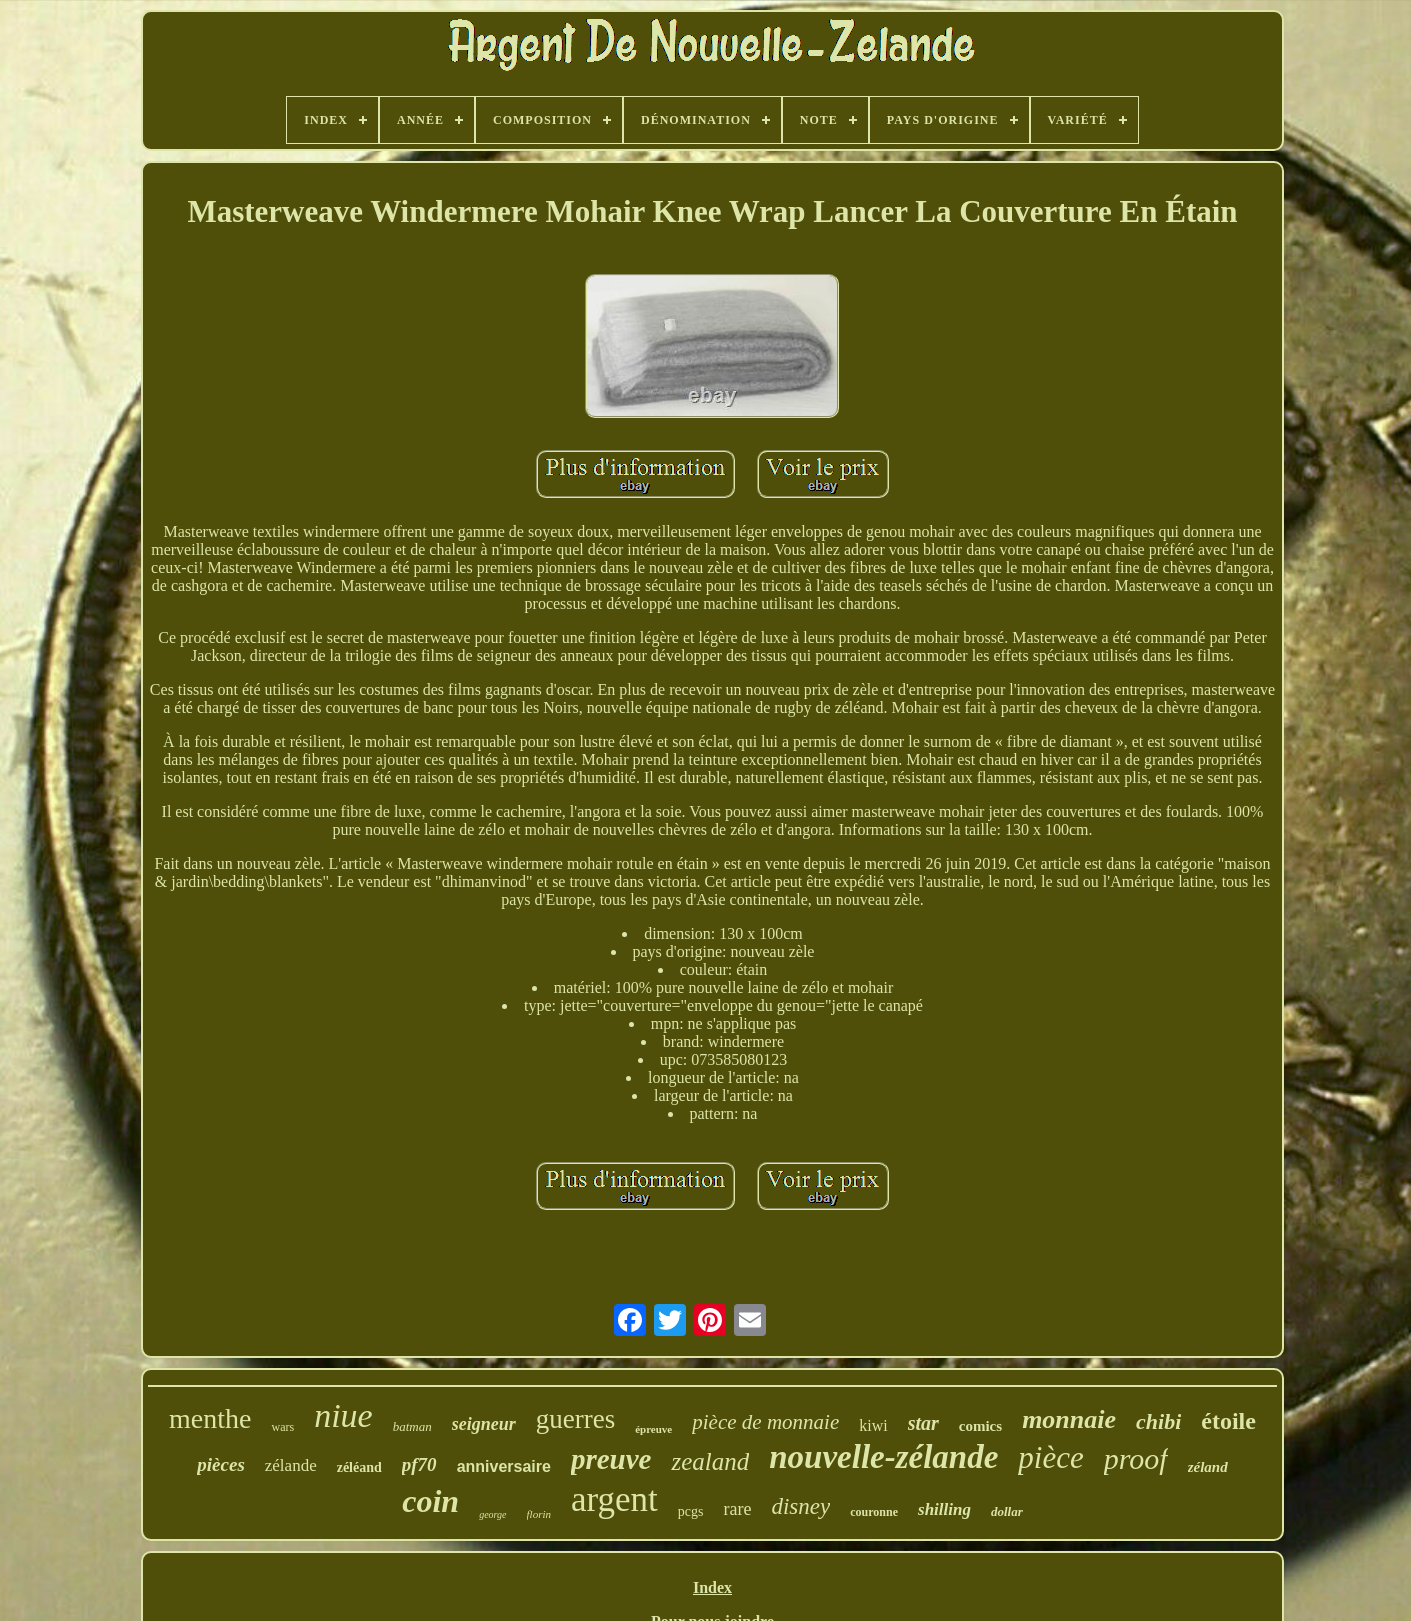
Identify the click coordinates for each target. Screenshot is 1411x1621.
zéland (1208, 1467)
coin (430, 1501)
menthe (210, 1418)
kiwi (873, 1425)
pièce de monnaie (765, 1422)
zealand (710, 1461)
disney (800, 1506)
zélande (291, 1465)
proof (1136, 1458)
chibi (1158, 1421)
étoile (1228, 1421)
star (923, 1423)
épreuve (653, 1429)
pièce (1050, 1457)
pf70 (419, 1464)
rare (737, 1509)
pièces (220, 1464)
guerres (575, 1419)
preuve (611, 1459)
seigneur (484, 1424)
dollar (1007, 1511)
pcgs (691, 1511)
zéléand (359, 1467)
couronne (874, 1512)
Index (712, 1587)
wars (282, 1427)
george (492, 1514)
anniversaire (504, 1466)
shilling (944, 1509)
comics (980, 1426)
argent (614, 1499)
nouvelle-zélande (883, 1457)
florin (539, 1514)
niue (343, 1415)
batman (412, 1426)
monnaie (1069, 1419)
